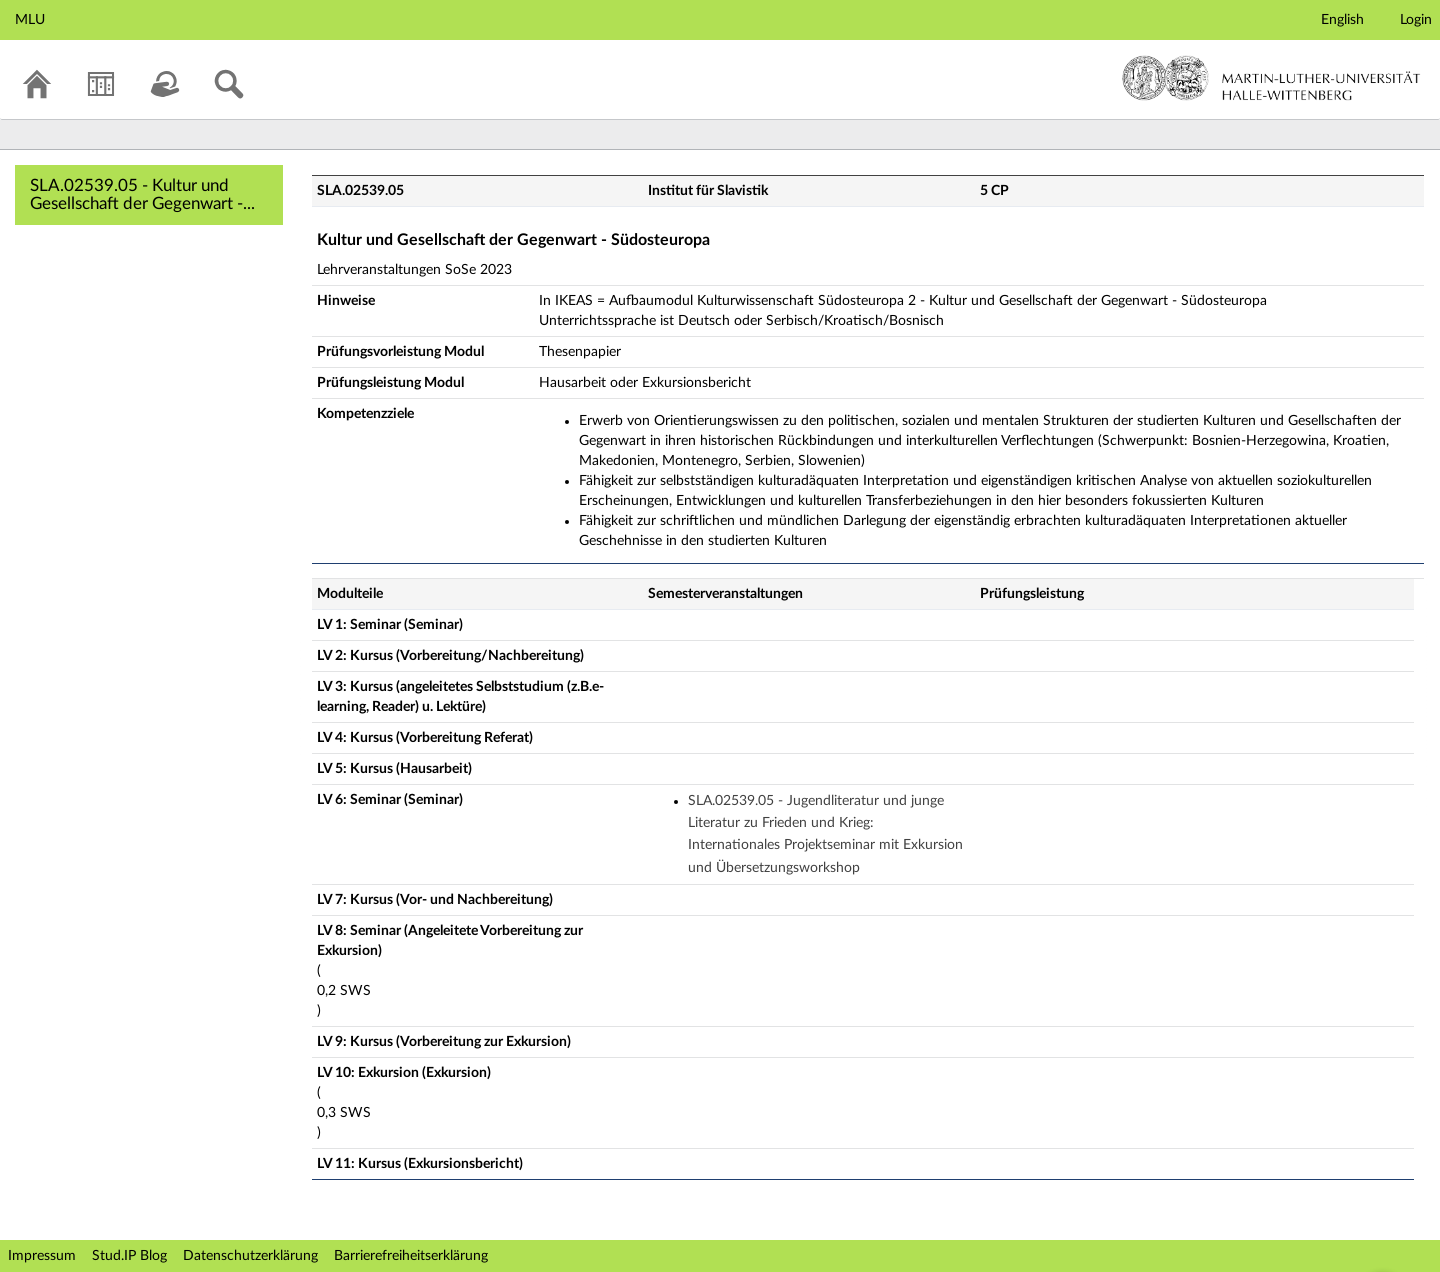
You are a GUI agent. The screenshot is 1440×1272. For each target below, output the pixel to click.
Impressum (42, 1256)
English (1342, 20)
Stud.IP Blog (129, 1256)
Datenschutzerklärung (250, 1256)
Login (1416, 20)
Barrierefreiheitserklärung (411, 1256)
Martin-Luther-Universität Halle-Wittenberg (1271, 78)
